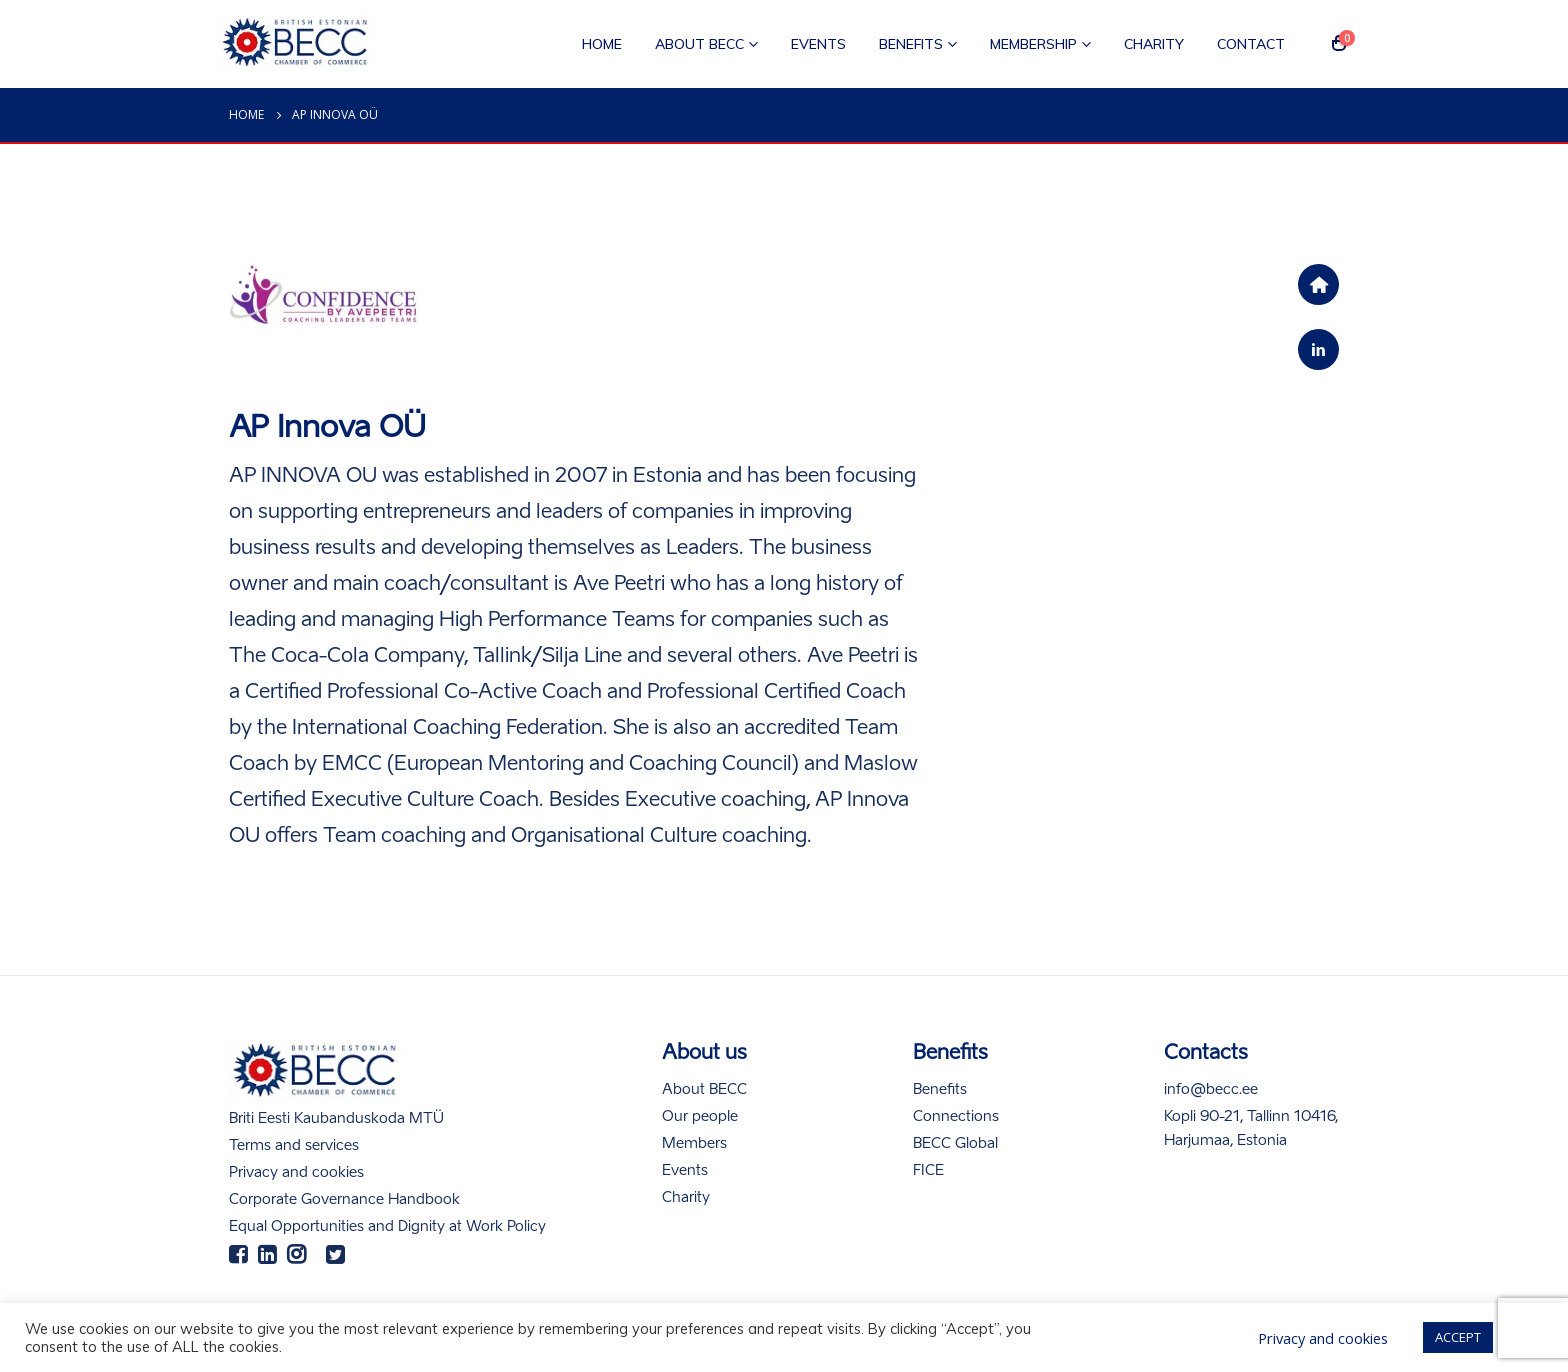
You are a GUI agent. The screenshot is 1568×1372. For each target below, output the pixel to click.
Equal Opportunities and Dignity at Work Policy (387, 1227)
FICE (928, 1171)
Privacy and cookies (296, 1173)
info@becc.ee (1211, 1090)
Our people (700, 1117)
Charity (1154, 44)
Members (694, 1144)
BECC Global (955, 1144)
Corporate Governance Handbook (344, 1200)
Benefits (911, 44)
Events (818, 44)
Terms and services (294, 1146)
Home (602, 44)
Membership (1033, 44)
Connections (956, 1117)
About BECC (699, 44)
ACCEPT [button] (1458, 1337)
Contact (1251, 44)
